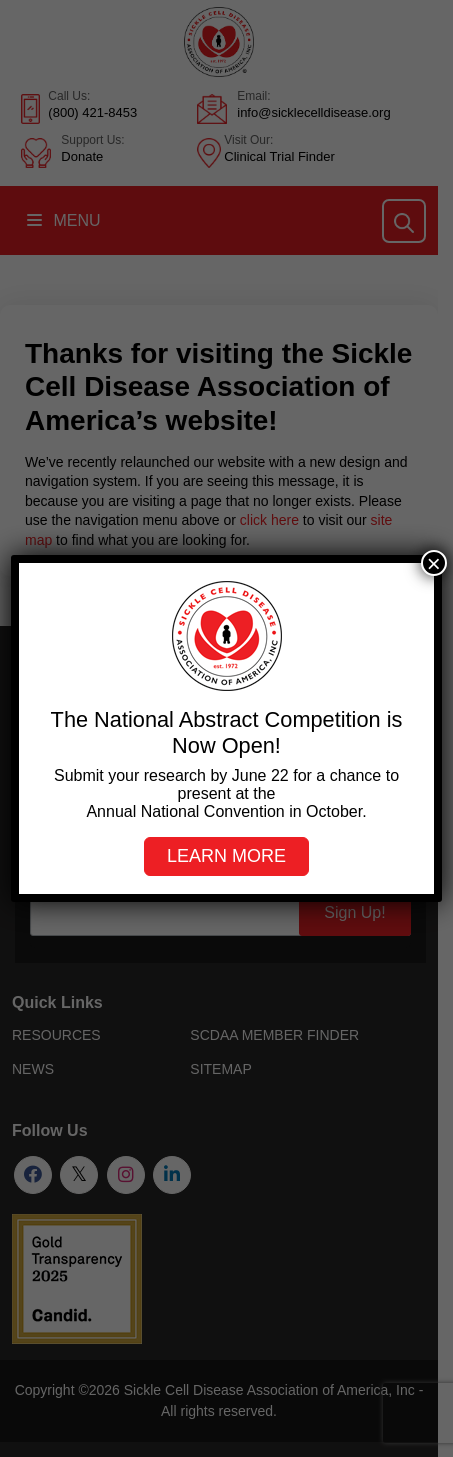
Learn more (226, 856)
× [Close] (434, 563)
